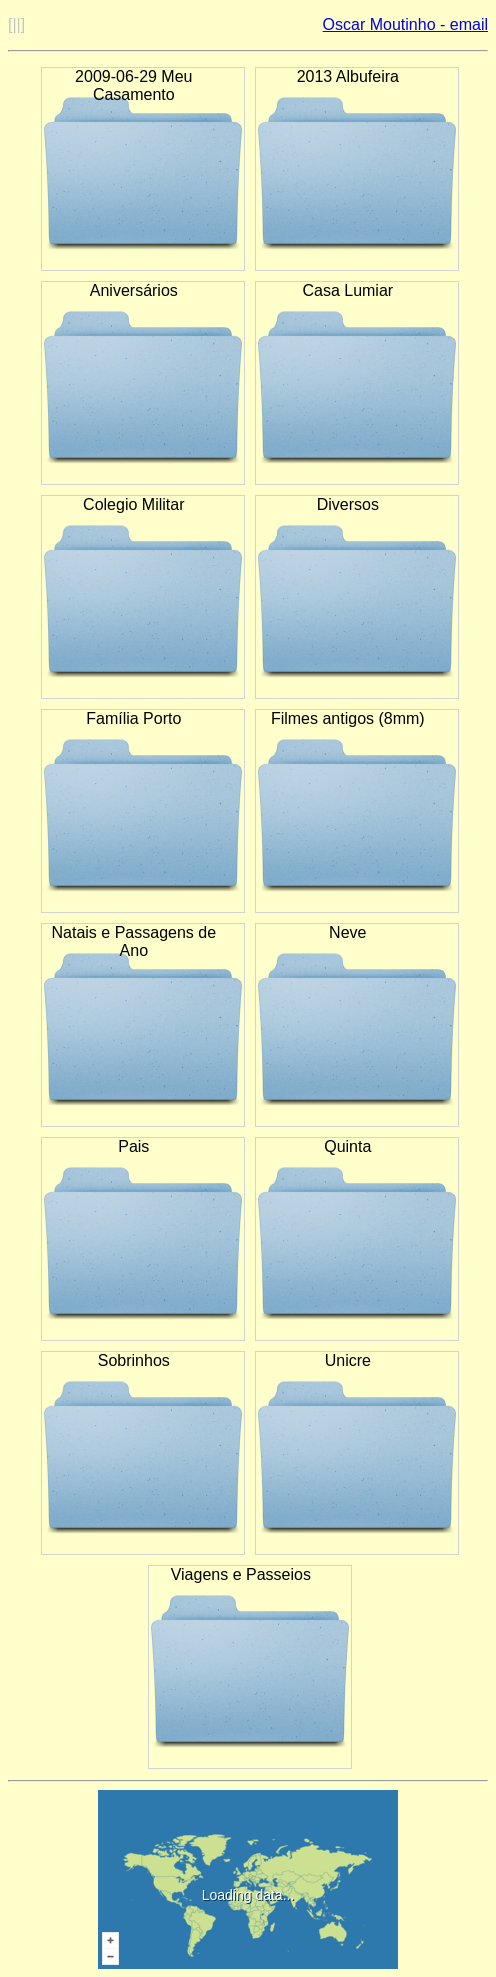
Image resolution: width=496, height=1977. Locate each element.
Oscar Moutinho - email (405, 24)
